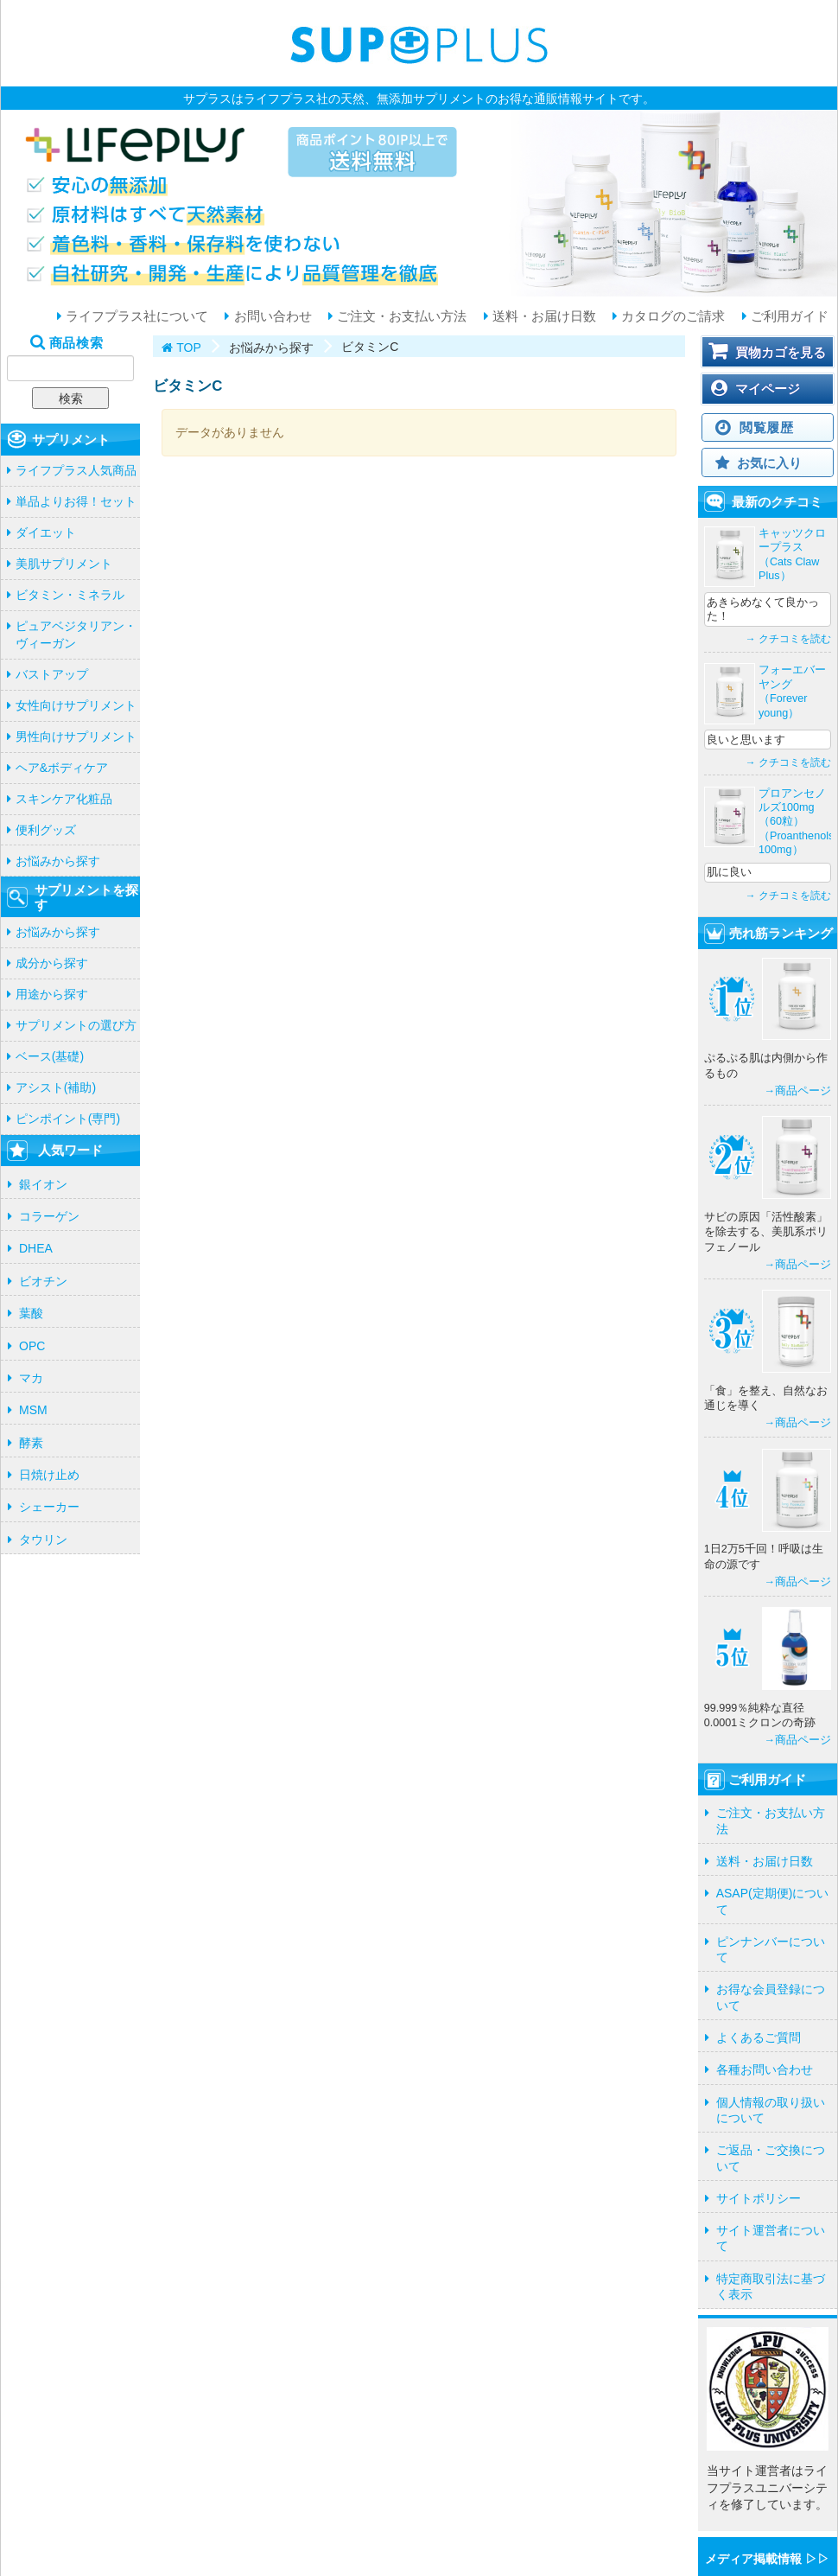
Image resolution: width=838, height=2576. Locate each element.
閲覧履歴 (767, 427)
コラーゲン (49, 1216)
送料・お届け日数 (542, 316)
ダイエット (46, 532)
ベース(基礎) (50, 1056)
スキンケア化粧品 (64, 799)
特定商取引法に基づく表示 (770, 2286)
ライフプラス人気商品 (76, 470)
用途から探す (52, 994)
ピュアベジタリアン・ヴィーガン (76, 634)
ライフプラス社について (135, 316)
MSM (33, 1410)
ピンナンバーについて (770, 1949)
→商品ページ (797, 1091)
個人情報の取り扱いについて (770, 2110)
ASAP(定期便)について (772, 1901)
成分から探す (52, 963)
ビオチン (43, 1281)
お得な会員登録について (770, 1997)
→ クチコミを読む (788, 639)
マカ (31, 1378)
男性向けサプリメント (76, 736)
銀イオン (43, 1184)
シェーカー (49, 1507)
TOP (188, 347)
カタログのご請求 (671, 316)
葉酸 (31, 1313)
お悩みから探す (58, 861)
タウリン (43, 1539)
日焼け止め (49, 1475)
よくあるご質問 (758, 2037)
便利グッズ (46, 830)
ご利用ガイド (787, 316)
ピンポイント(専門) (68, 1118)
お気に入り (769, 463)
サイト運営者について (770, 2238)
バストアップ (52, 674)
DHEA (36, 1248)
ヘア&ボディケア (62, 768)
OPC (32, 1346)
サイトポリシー (758, 2198)
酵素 (31, 1443)
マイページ (767, 388)
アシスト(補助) (56, 1087)
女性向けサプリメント (76, 705)
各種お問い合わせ (764, 2069)
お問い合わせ (270, 316)
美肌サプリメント (64, 564)
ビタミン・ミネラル (70, 595)
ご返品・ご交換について (770, 2157)
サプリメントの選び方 (76, 1025)
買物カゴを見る (780, 352)
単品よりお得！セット (76, 501)
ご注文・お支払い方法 (400, 316)
